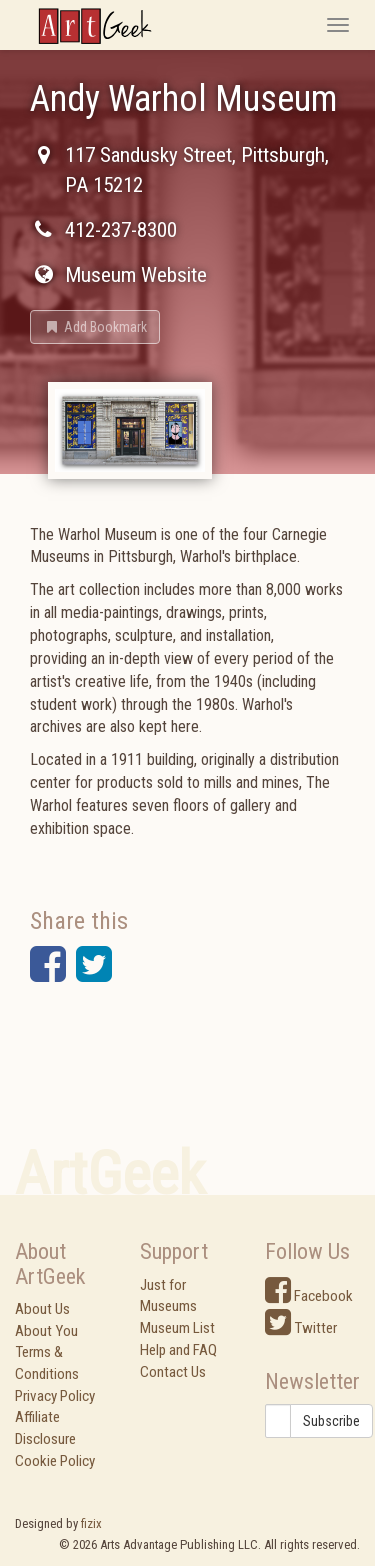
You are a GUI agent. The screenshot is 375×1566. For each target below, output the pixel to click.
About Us (42, 1309)
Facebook (309, 1296)
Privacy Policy (55, 1396)
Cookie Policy (55, 1461)
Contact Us (173, 1372)
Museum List (177, 1328)
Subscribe (331, 1421)
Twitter (301, 1328)
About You (46, 1331)
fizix (91, 1523)
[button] (95, 327)
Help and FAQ (178, 1350)
